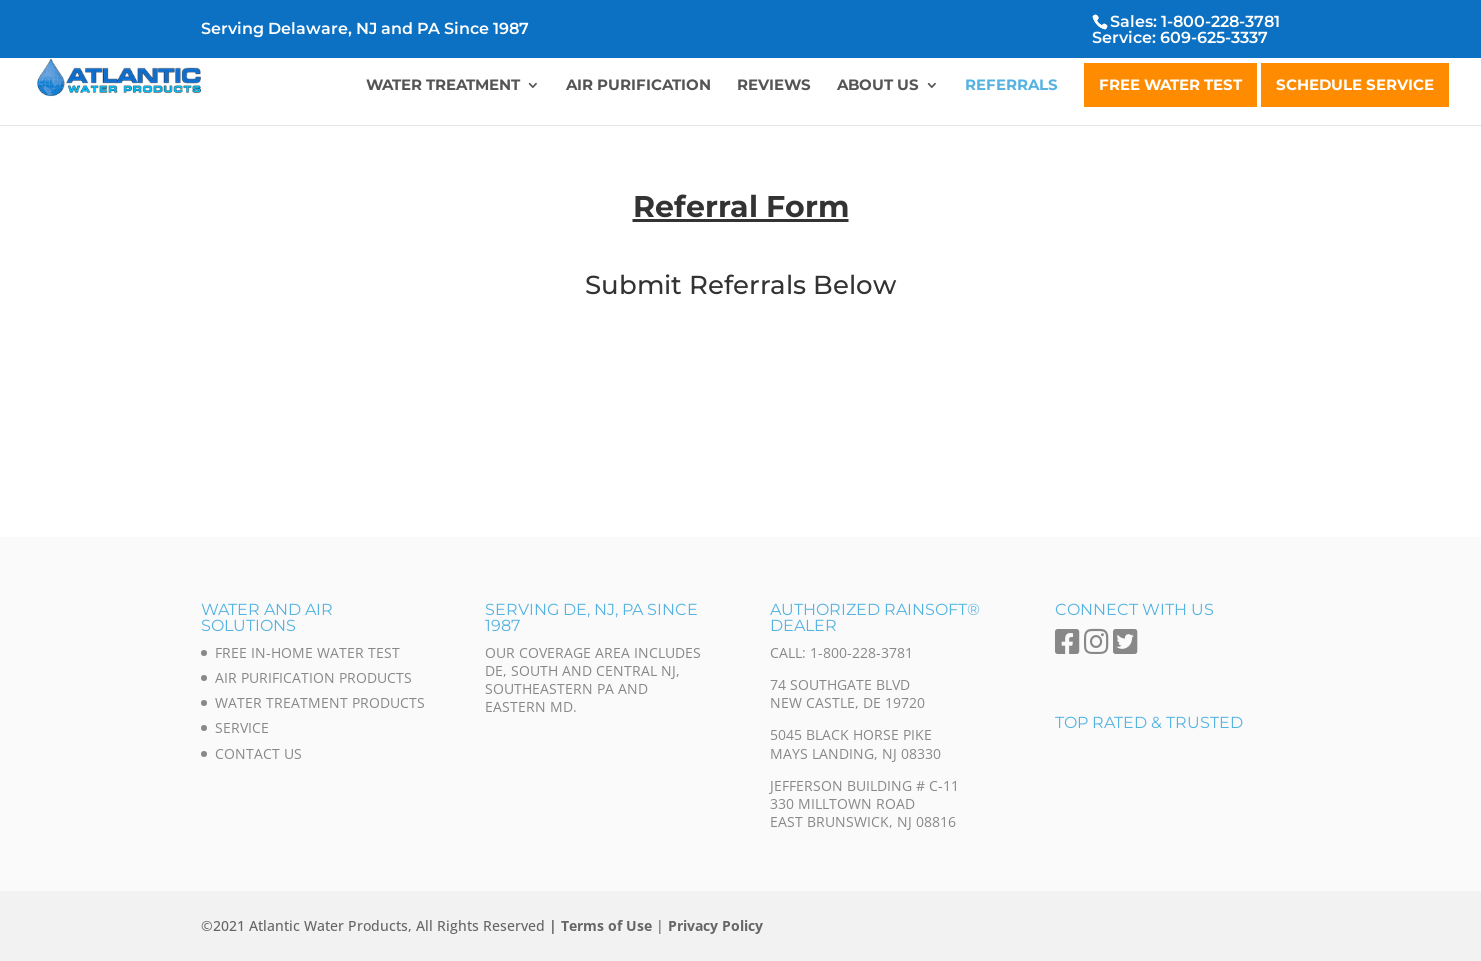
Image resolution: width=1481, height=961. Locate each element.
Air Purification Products (313, 677)
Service (242, 727)
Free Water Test (1170, 84)
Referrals (1011, 86)
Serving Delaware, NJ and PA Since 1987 (365, 29)
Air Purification (638, 86)
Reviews (774, 86)
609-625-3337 (1214, 37)
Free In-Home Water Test (307, 652)
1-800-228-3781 (1220, 21)
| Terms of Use (600, 925)
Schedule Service (1355, 84)
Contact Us (258, 753)
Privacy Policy (715, 925)
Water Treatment (443, 86)
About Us (878, 86)
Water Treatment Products (320, 702)
